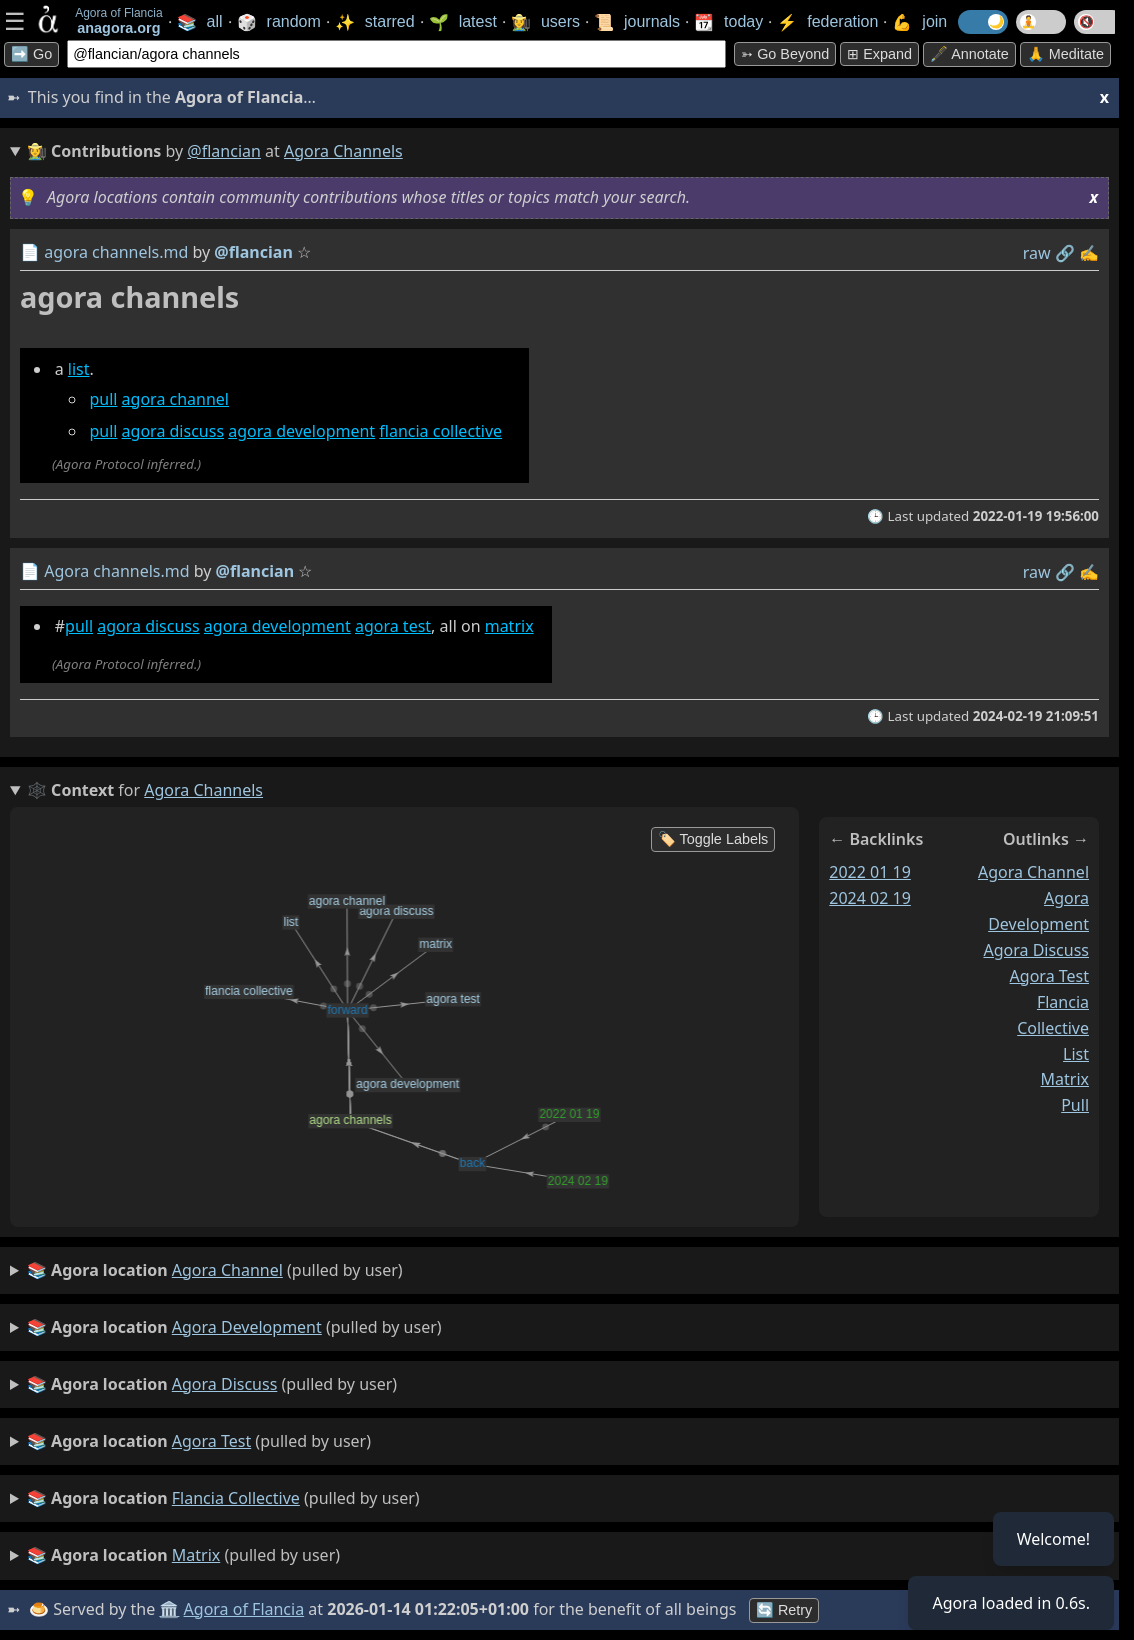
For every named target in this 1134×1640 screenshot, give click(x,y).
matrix (509, 626)
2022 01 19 (870, 872)
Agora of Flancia (244, 1609)
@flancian (224, 151)
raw (1037, 253)
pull (103, 399)
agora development (301, 431)
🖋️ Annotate (969, 54)
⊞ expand (879, 54)
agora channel (175, 399)
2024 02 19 (870, 898)
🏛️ (169, 1609)
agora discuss (173, 431)
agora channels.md (116, 252)
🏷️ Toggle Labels (713, 839)
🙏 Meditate (1065, 54)
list (79, 369)
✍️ (1089, 253)
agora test (393, 626)
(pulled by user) (215, 1271)
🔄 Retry (784, 1610)
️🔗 (1065, 253)
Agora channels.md (116, 571)
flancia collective (440, 431)
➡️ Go (31, 54)
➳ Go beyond (785, 54)
